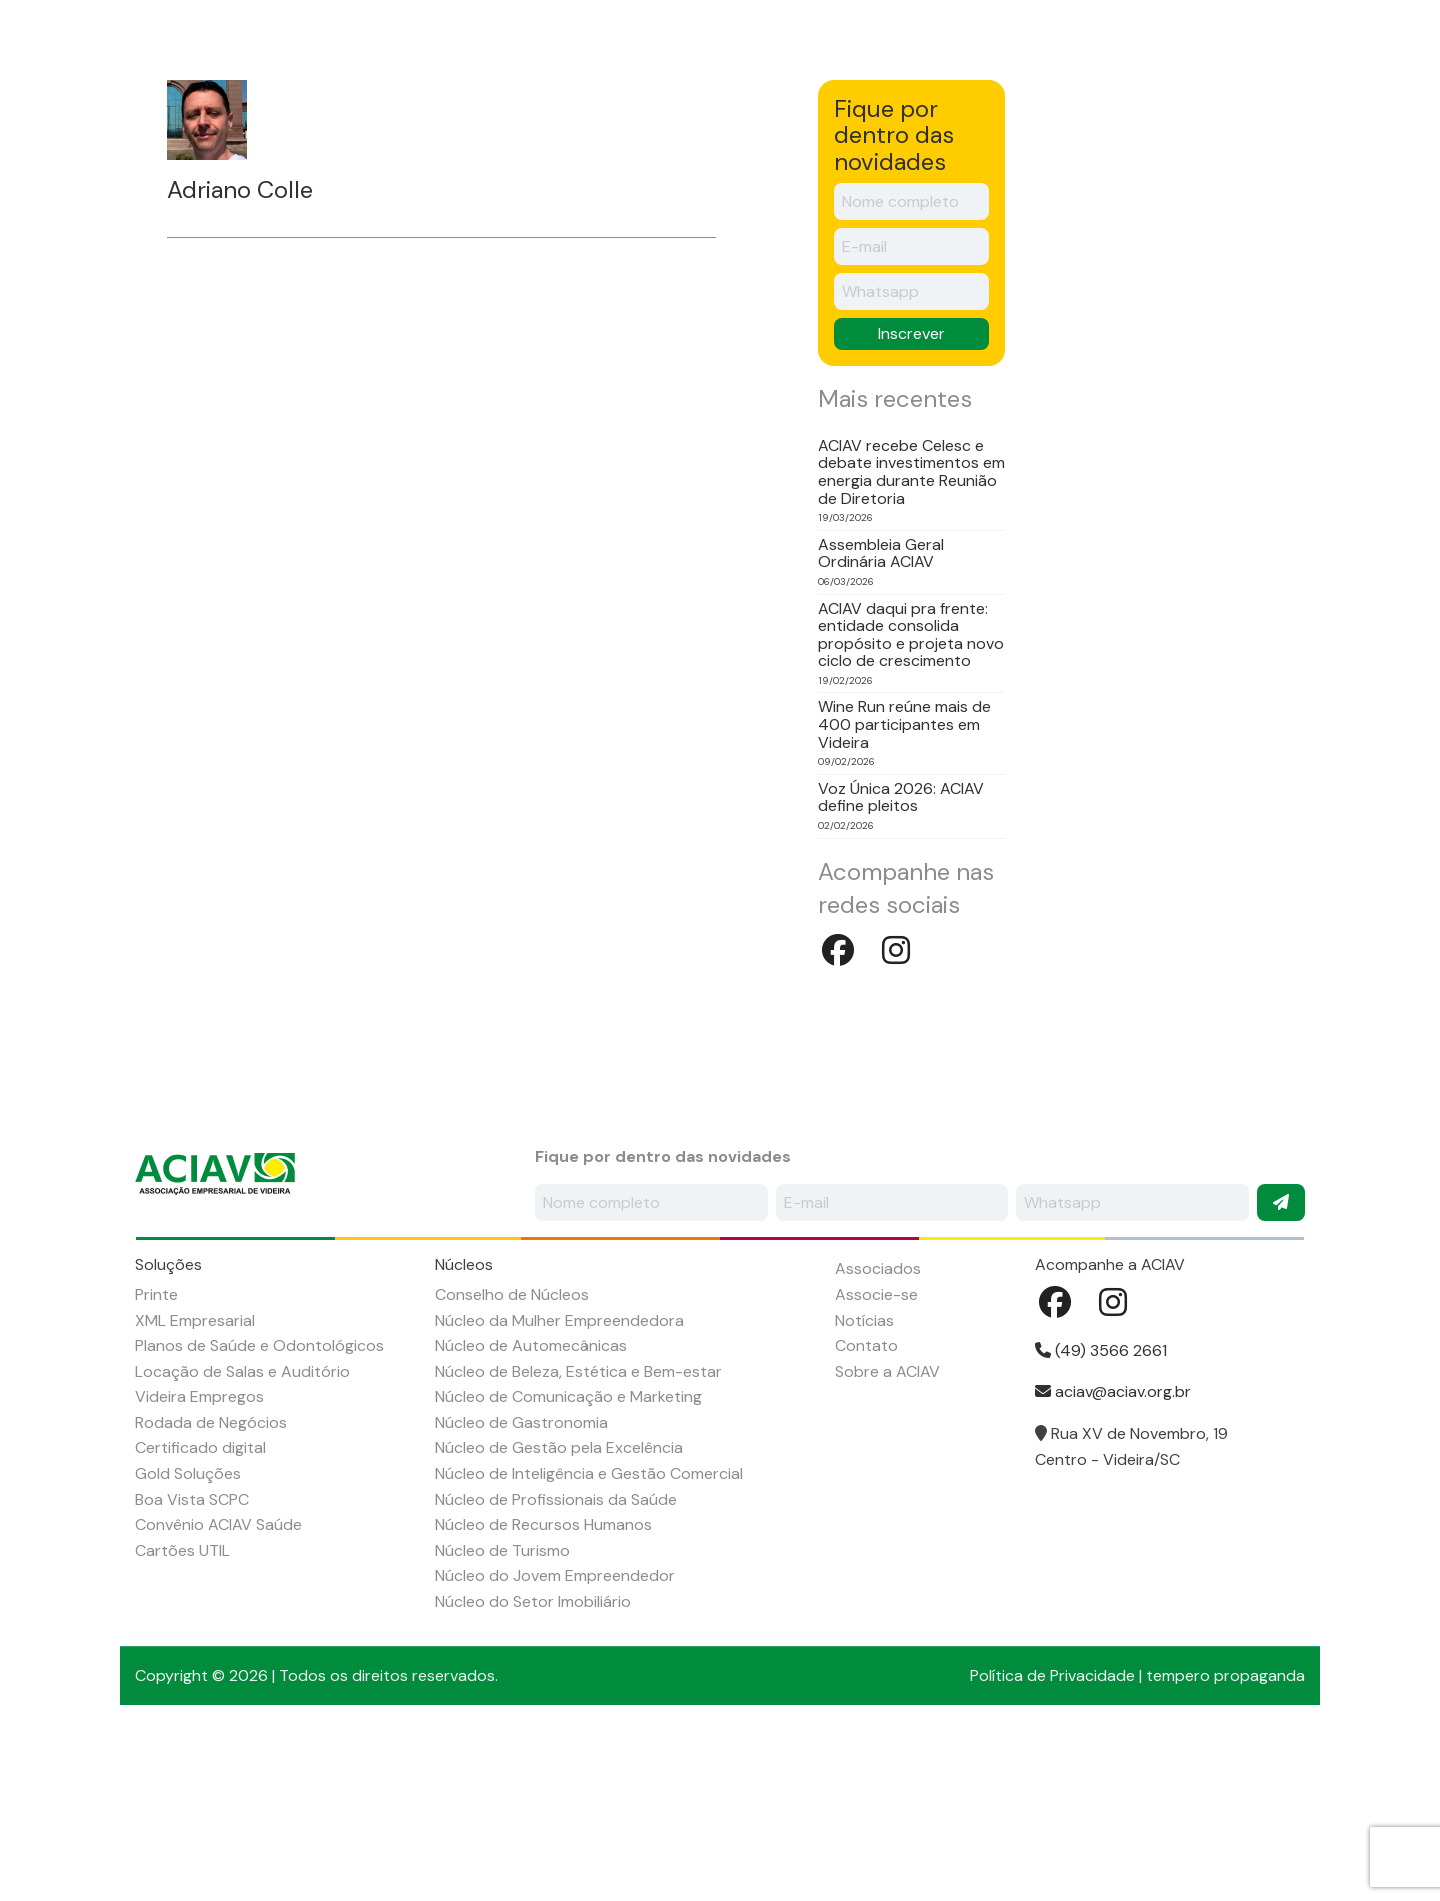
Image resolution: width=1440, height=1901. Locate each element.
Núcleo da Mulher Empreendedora (559, 1484)
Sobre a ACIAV (290, 142)
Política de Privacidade (1052, 1839)
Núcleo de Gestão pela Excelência (559, 1611)
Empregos (1005, 142)
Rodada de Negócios (211, 1586)
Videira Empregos (199, 1560)
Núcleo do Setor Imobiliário (533, 1765)
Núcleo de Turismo (502, 1714)
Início (171, 142)
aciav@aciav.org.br (1113, 1555)
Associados (658, 142)
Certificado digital (200, 1611)
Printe (156, 1458)
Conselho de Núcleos (512, 1458)
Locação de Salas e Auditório (242, 1535)
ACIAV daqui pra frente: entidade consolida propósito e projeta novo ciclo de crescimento (911, 799)
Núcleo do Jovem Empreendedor (555, 1739)
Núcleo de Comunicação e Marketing (568, 1560)
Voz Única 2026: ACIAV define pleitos (901, 961)
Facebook (1233, 49)
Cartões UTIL (182, 1714)
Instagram (1287, 49)
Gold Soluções (188, 1637)
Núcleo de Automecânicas (531, 1509)
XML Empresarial (195, 1484)
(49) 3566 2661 (1101, 1514)
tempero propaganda (1225, 1839)
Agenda (778, 142)
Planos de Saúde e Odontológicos (259, 1509)
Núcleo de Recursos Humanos (543, 1688)
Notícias (887, 142)
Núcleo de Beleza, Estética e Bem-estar (578, 1535)
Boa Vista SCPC (192, 1663)
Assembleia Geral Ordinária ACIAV (881, 717)
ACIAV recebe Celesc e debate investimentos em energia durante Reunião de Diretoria (911, 636)
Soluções (422, 142)
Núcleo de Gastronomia (521, 1586)
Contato (1123, 142)
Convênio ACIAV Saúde (218, 1688)
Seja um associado (1113, 51)
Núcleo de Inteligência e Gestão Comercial (589, 1637)
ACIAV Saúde (1248, 142)
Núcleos (536, 142)
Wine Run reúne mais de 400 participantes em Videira (904, 888)
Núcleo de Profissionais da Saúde (556, 1663)
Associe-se (876, 1458)
